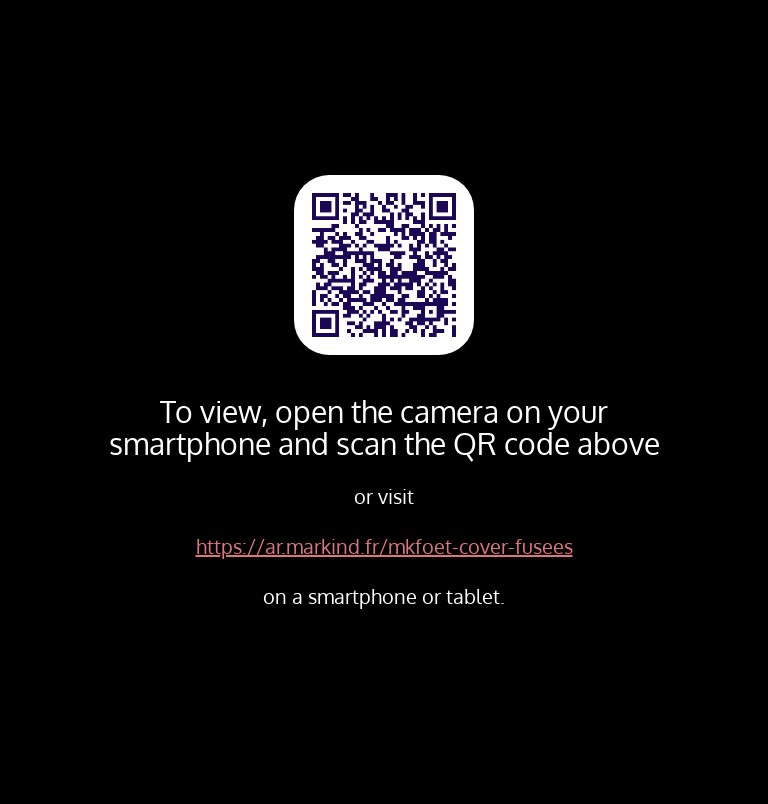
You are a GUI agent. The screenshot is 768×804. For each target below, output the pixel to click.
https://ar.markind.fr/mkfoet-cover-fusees (384, 546)
